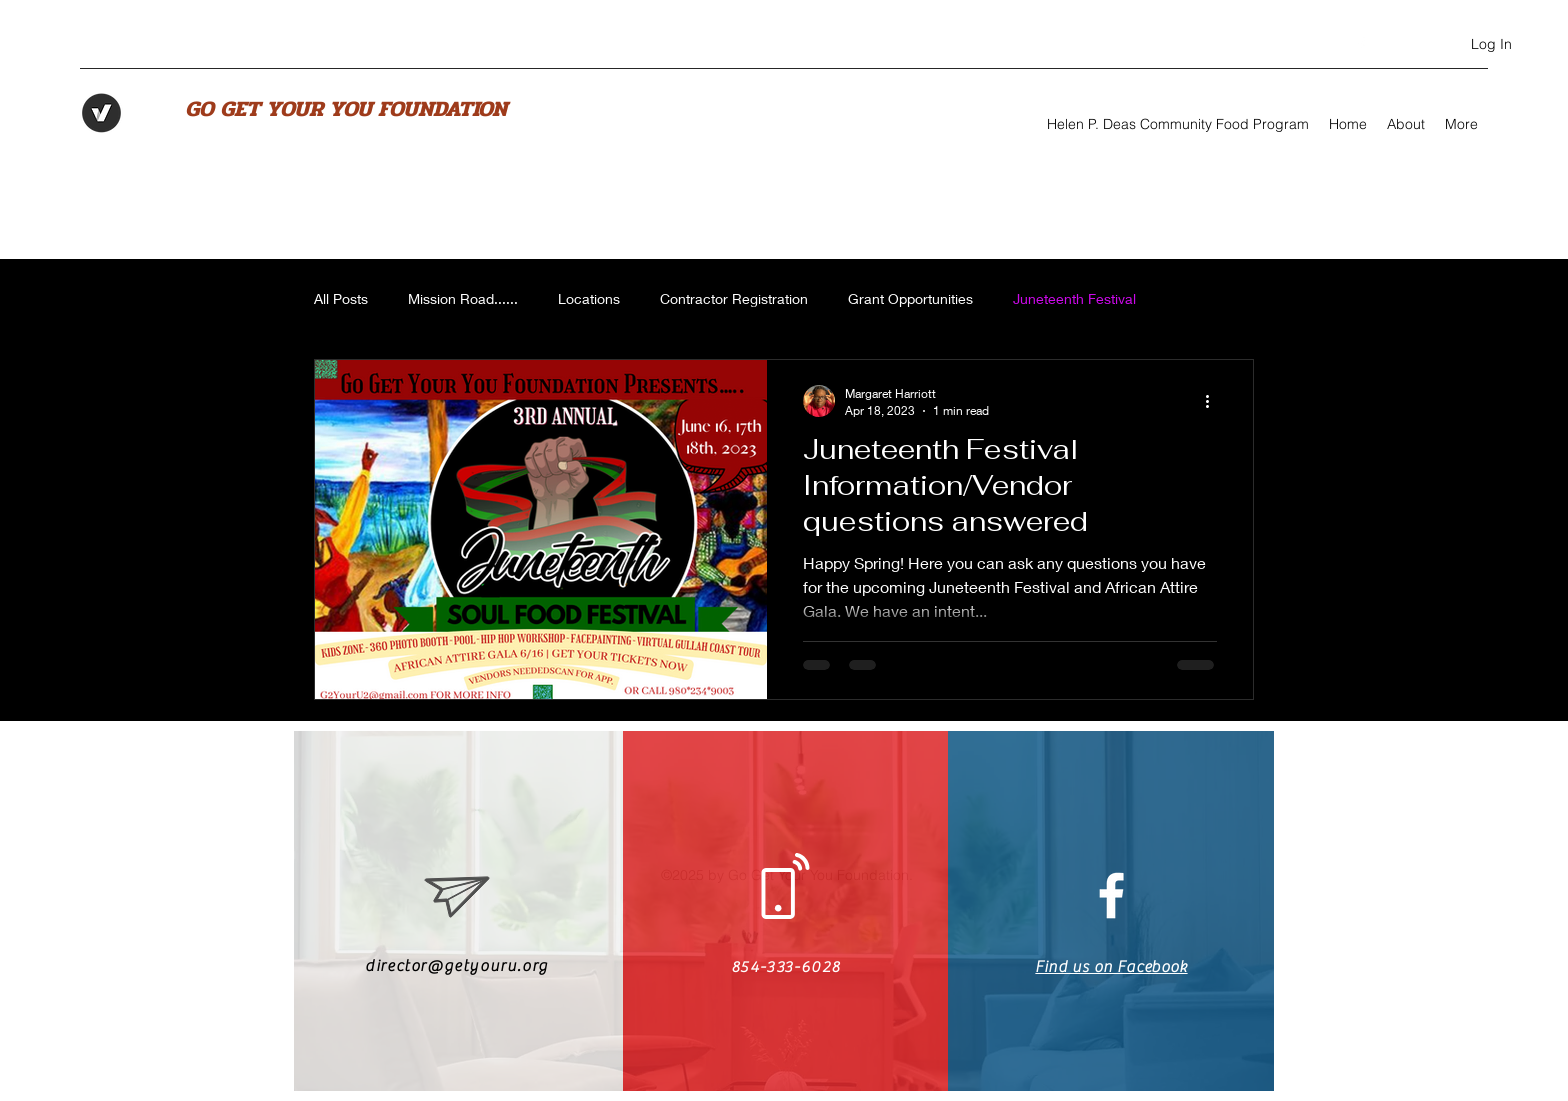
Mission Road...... (463, 298)
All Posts (341, 298)
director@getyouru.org (457, 966)
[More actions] (1214, 401)
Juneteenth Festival (1074, 298)
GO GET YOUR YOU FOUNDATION (346, 109)
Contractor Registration (734, 298)
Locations (589, 298)
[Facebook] (1361, 45)
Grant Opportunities (910, 298)
